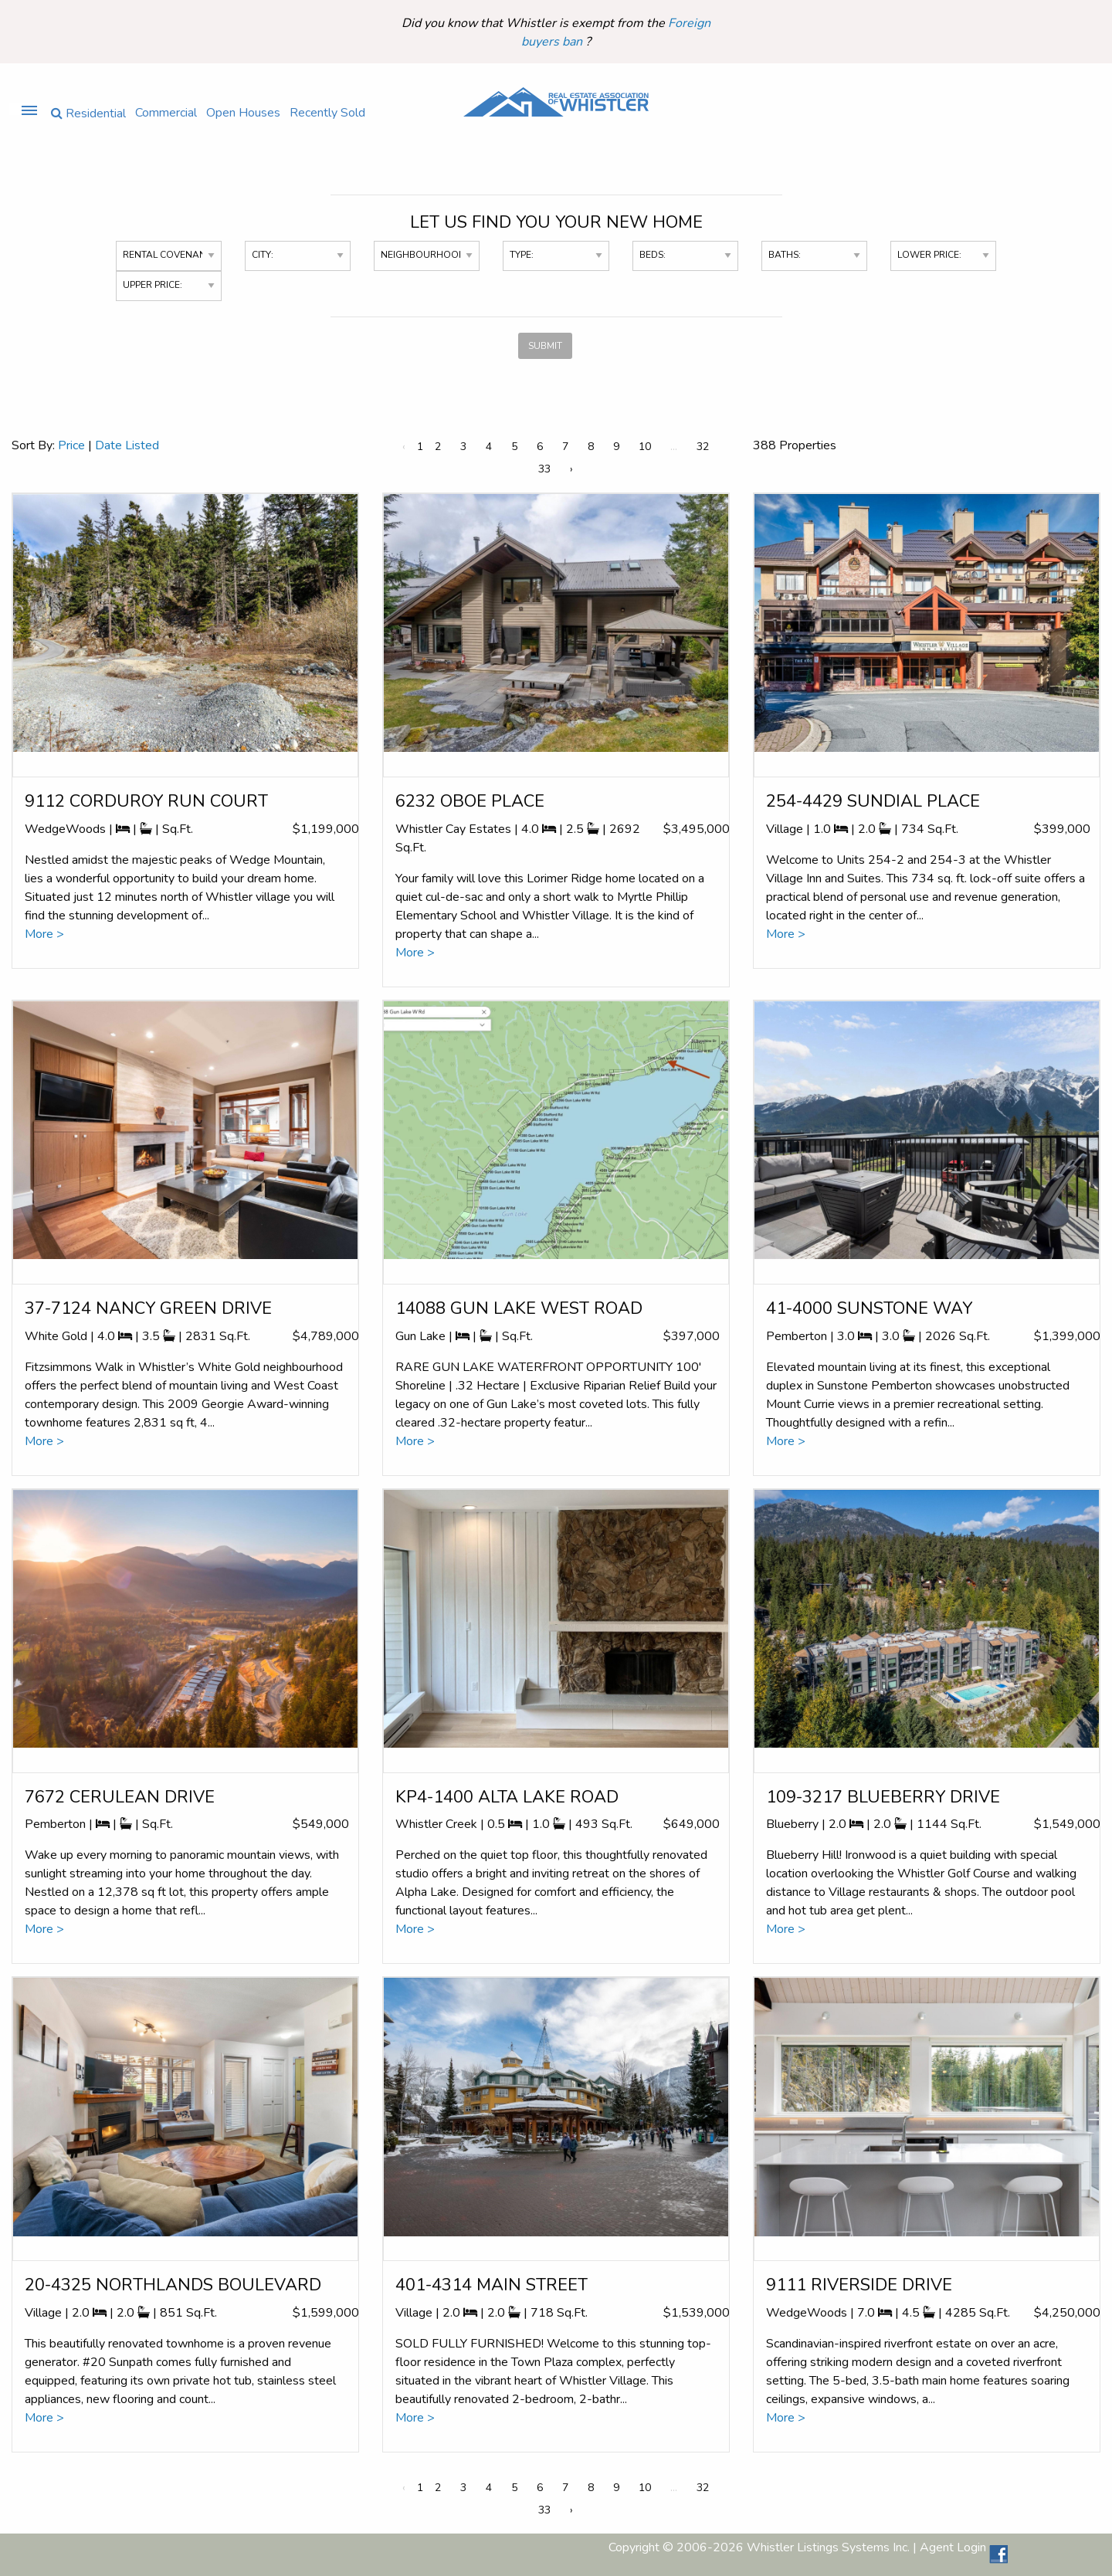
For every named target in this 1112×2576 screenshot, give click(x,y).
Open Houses (243, 111)
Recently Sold (327, 111)
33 (544, 469)
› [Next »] (571, 469)
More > (44, 934)
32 (703, 446)
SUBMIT (545, 346)
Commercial (166, 111)
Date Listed (127, 445)
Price (71, 445)
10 (645, 446)
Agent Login (953, 2547)
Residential (88, 112)
